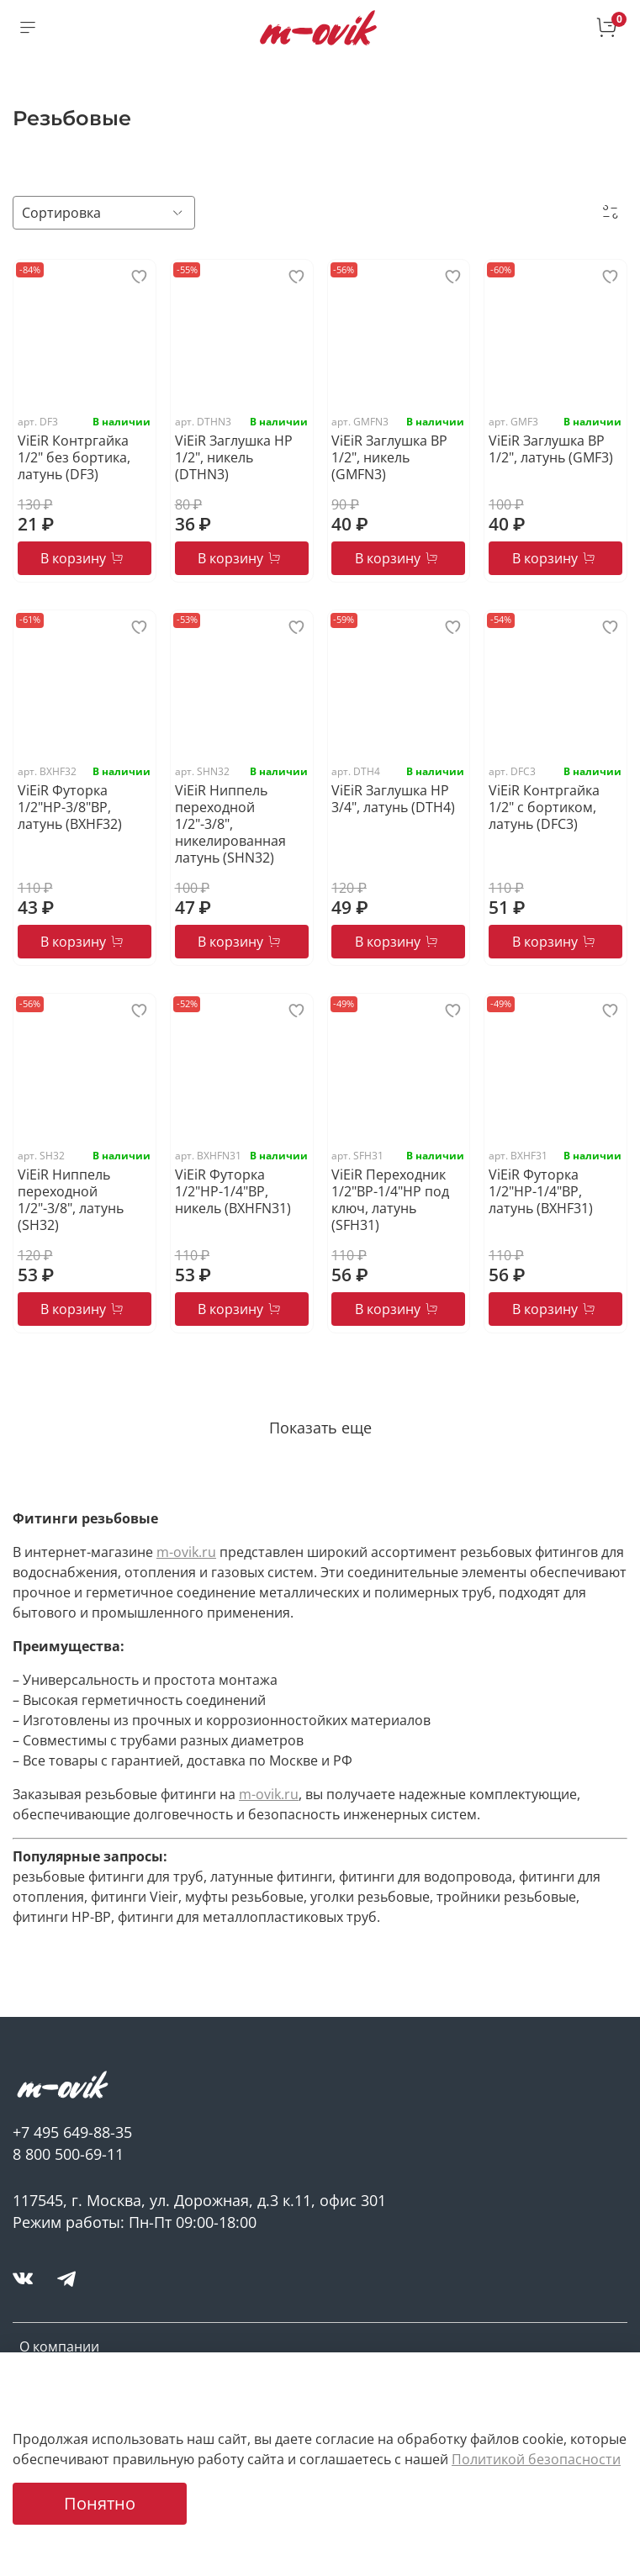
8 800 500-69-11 (68, 2154)
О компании (59, 2346)
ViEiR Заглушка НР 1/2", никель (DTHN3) (234, 457)
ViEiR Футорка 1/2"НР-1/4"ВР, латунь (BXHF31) (541, 1191)
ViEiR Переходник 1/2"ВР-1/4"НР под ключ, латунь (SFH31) (390, 1199)
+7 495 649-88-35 (72, 2132)
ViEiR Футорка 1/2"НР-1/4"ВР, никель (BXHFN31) (233, 1191)
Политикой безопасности (536, 2459)
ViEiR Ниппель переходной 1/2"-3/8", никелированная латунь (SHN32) (230, 824)
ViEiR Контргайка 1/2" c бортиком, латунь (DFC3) (544, 807)
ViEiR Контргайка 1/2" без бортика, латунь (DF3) (74, 457)
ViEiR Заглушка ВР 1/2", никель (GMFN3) (389, 457)
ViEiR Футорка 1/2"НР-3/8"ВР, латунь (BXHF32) (70, 807)
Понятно (99, 2503)
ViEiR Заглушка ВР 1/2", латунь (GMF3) (551, 449)
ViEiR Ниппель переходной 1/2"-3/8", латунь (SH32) (71, 1199)
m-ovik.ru (186, 1552)
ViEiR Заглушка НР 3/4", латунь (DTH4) (393, 798)
